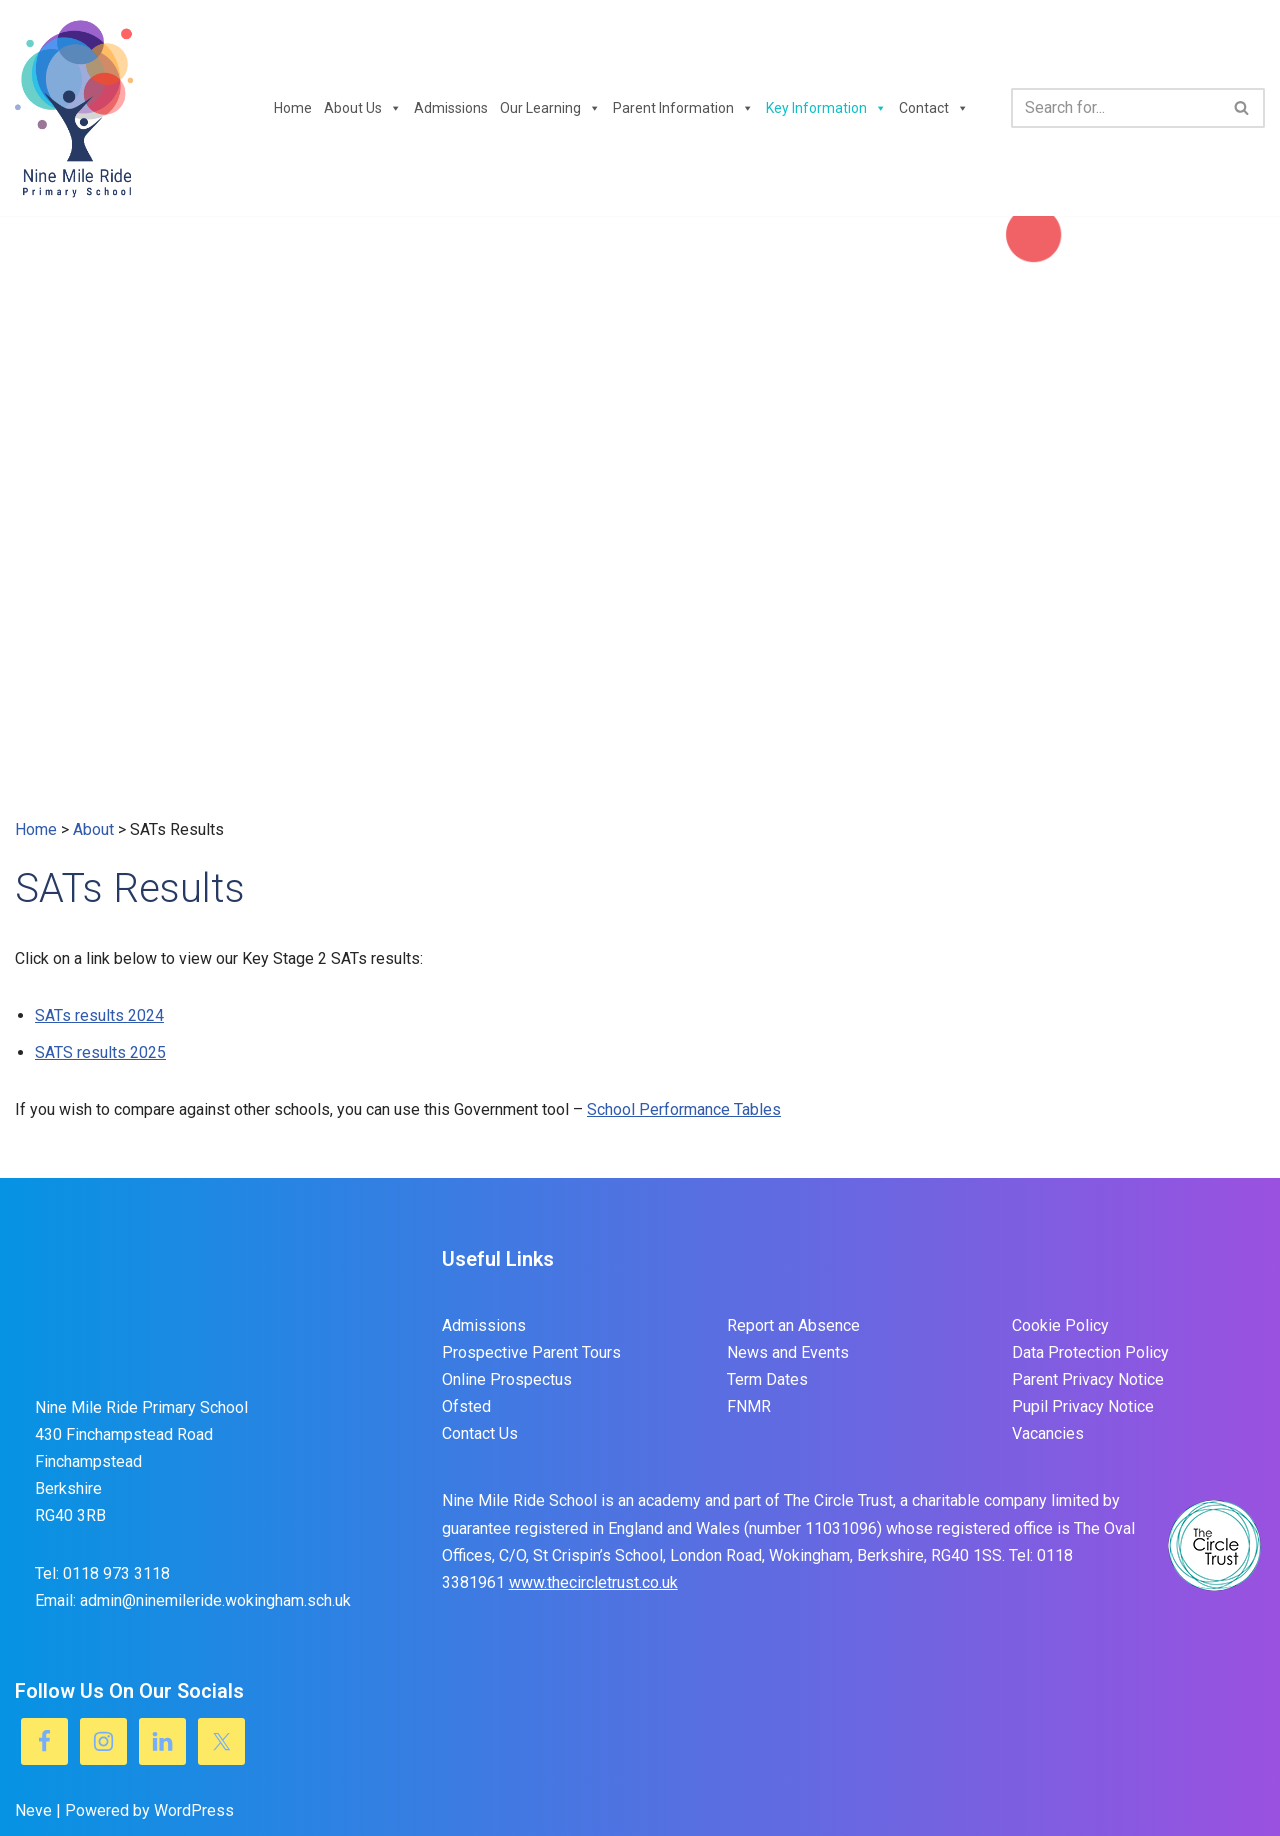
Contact (934, 108)
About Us (363, 108)
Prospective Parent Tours (531, 1352)
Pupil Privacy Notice (1083, 1406)
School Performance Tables (684, 1109)
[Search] (1115, 108)
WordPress (194, 1810)
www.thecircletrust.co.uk (593, 1582)
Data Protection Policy (1090, 1352)
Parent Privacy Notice (1088, 1379)
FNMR (749, 1406)
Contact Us (480, 1433)
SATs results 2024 (99, 1015)
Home (293, 108)
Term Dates (767, 1379)
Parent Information (683, 108)
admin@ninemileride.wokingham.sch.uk (215, 1600)
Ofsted (466, 1406)
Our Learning (550, 108)
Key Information (826, 108)
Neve (33, 1810)
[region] (640, 516)
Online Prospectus (507, 1379)
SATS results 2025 (100, 1052)
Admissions (451, 108)
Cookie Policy (1060, 1325)
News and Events (788, 1352)
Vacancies (1048, 1433)
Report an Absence (793, 1325)
